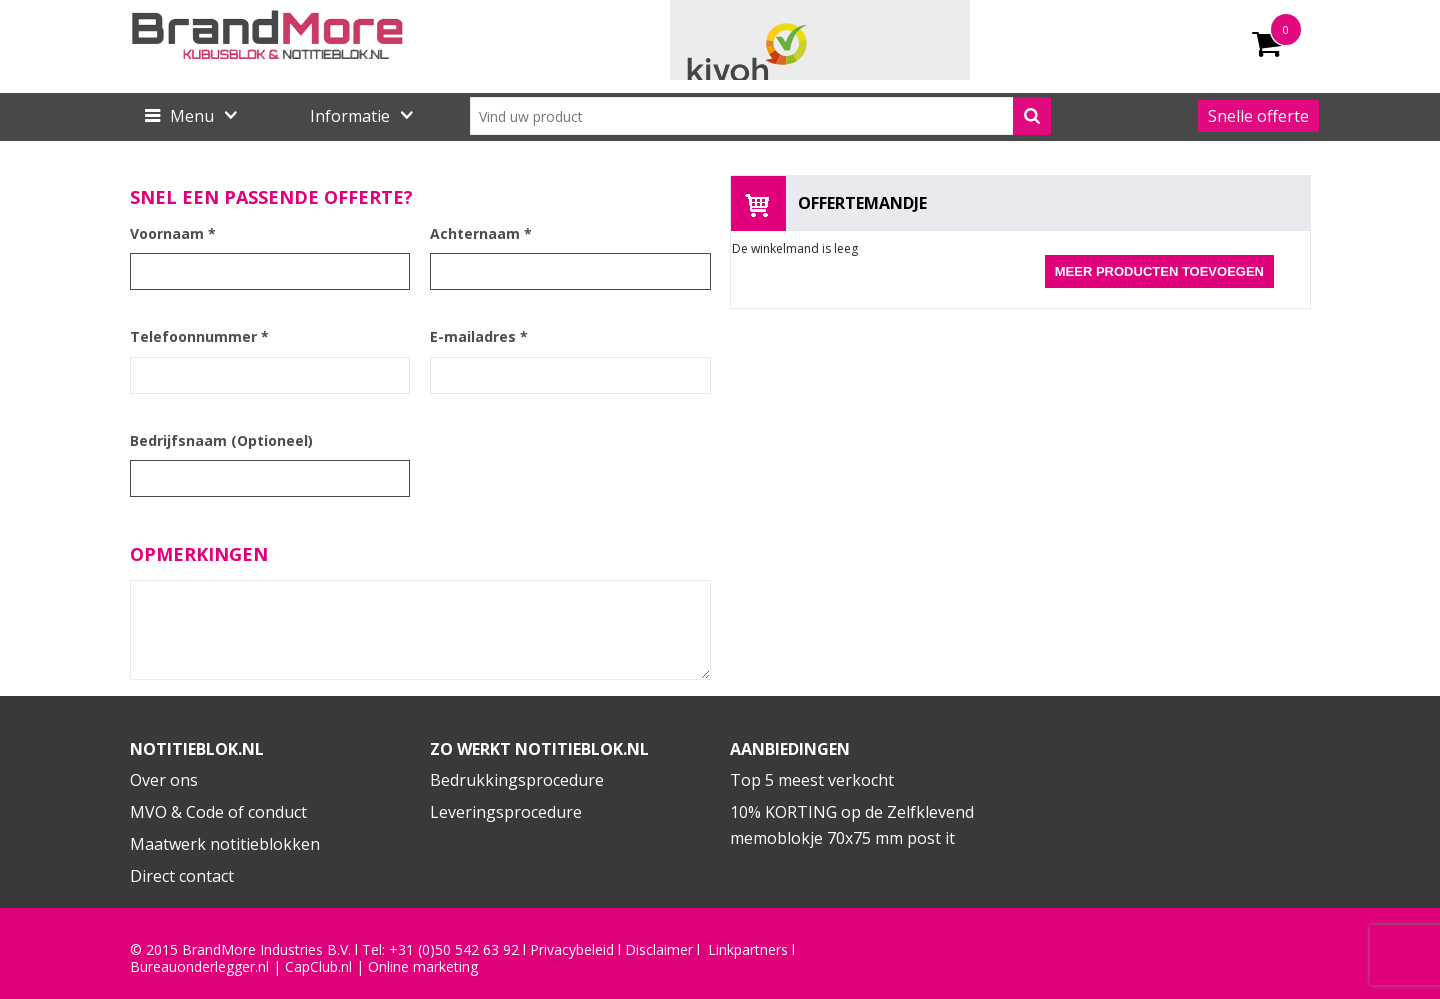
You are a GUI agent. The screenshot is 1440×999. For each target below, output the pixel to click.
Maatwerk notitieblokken (225, 844)
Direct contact (182, 876)
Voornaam (173, 233)
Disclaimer (659, 950)
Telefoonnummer (199, 336)
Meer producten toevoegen (1159, 271)
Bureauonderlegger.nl (199, 967)
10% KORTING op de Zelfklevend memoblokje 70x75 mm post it (852, 825)
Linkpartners (748, 950)
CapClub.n (317, 967)
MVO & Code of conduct (218, 812)
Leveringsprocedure (506, 812)
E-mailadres (479, 336)
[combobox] (760, 116)
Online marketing (423, 967)
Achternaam (481, 233)
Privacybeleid (572, 950)
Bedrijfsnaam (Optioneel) (221, 440)
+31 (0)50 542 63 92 (454, 950)
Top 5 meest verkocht (812, 780)
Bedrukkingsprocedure (517, 780)
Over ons (164, 780)
